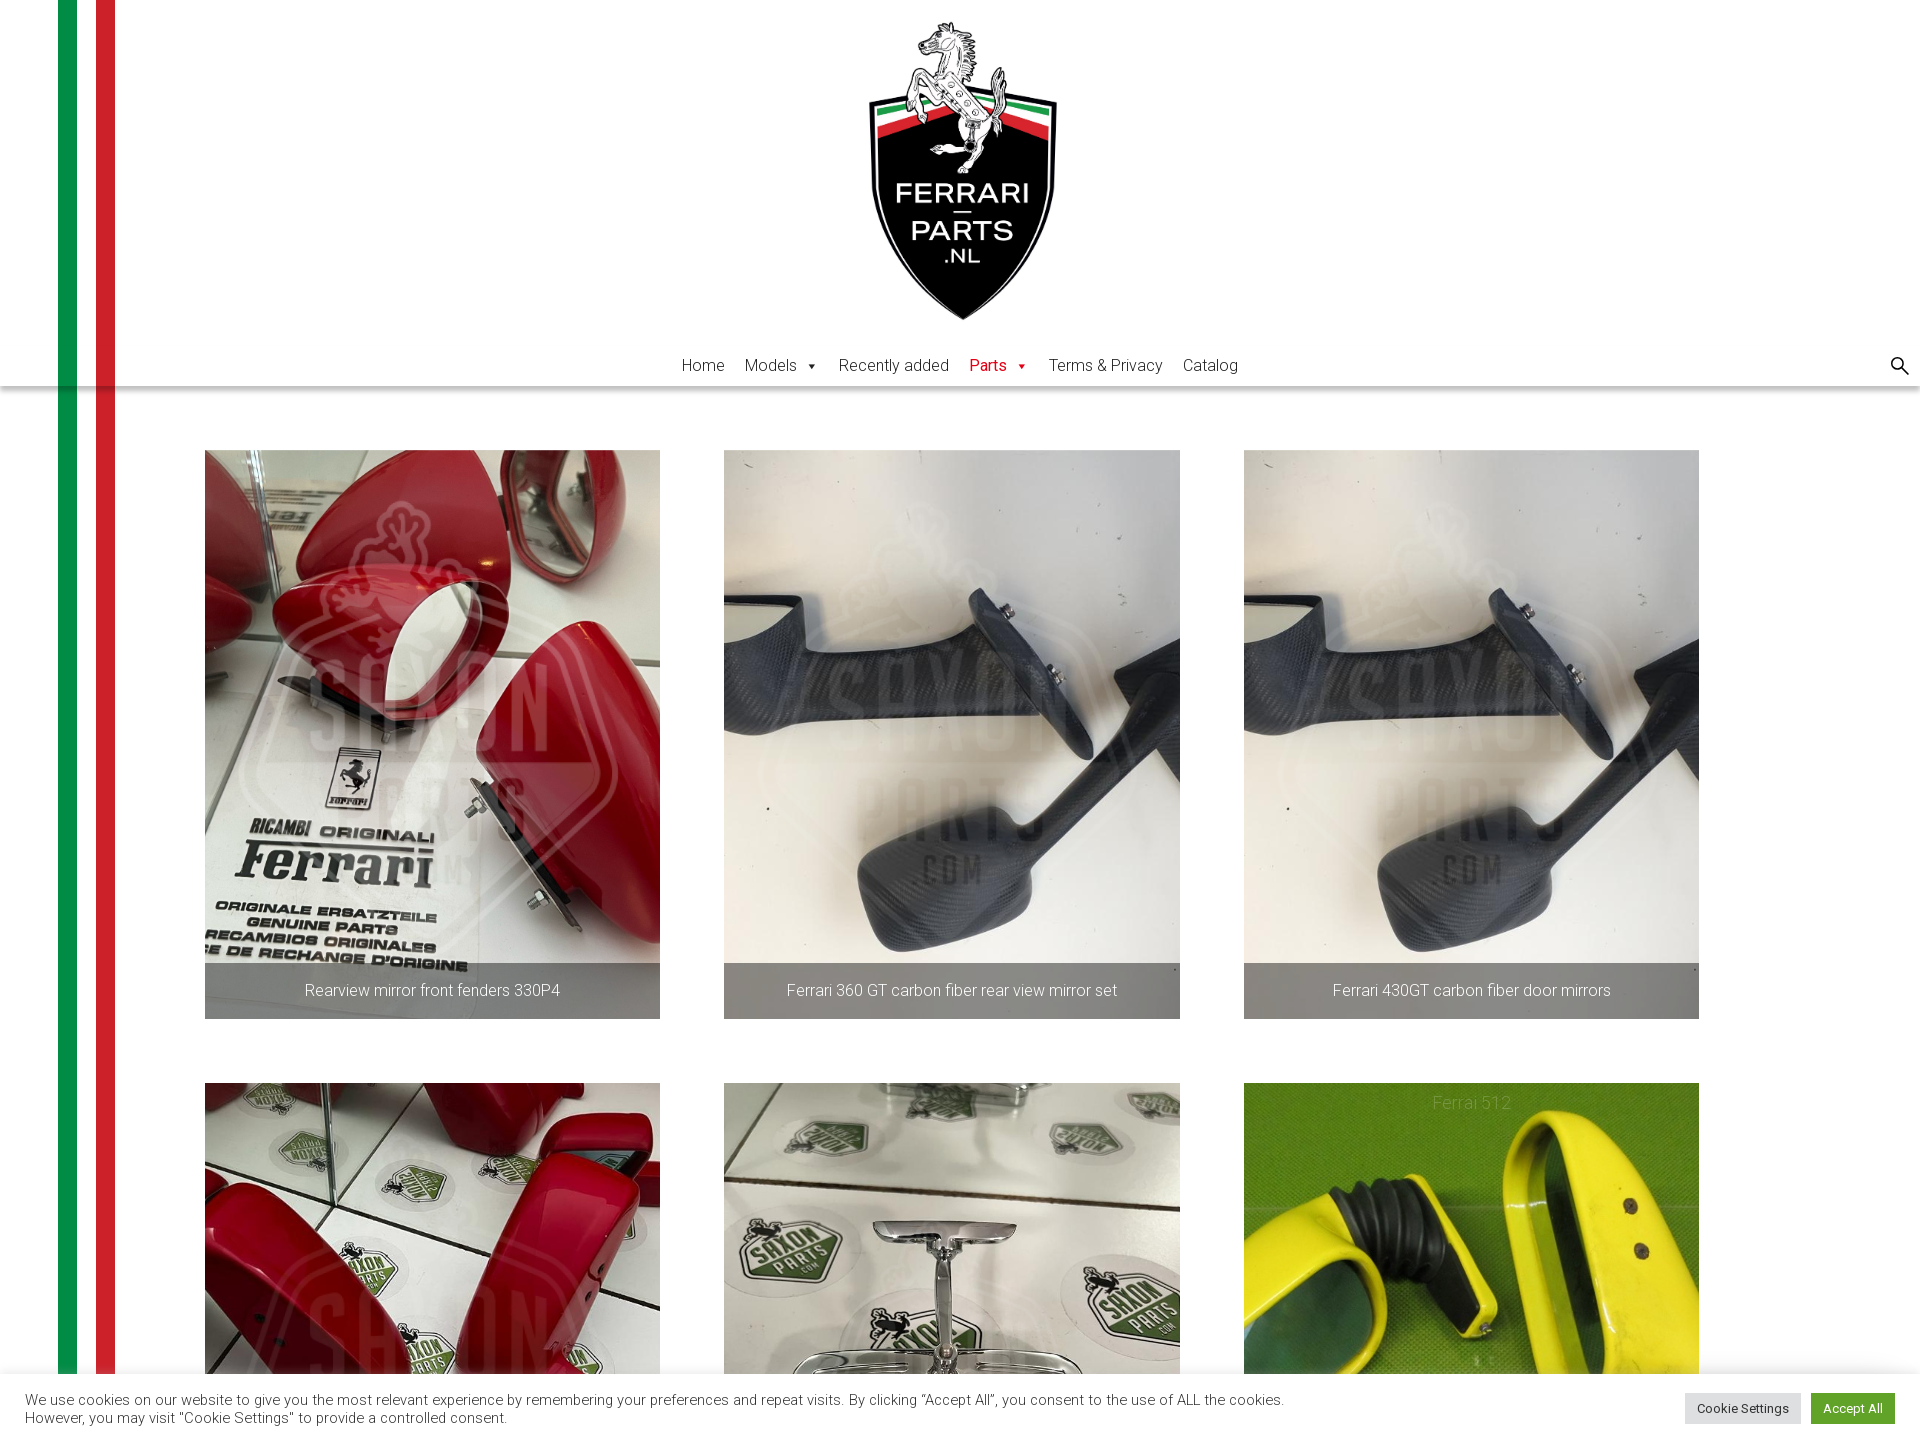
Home (703, 365)
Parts (999, 365)
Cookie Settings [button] (1743, 1408)
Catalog (1210, 365)
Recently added (894, 365)
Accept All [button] (1853, 1408)
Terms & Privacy (1106, 365)
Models (782, 365)
